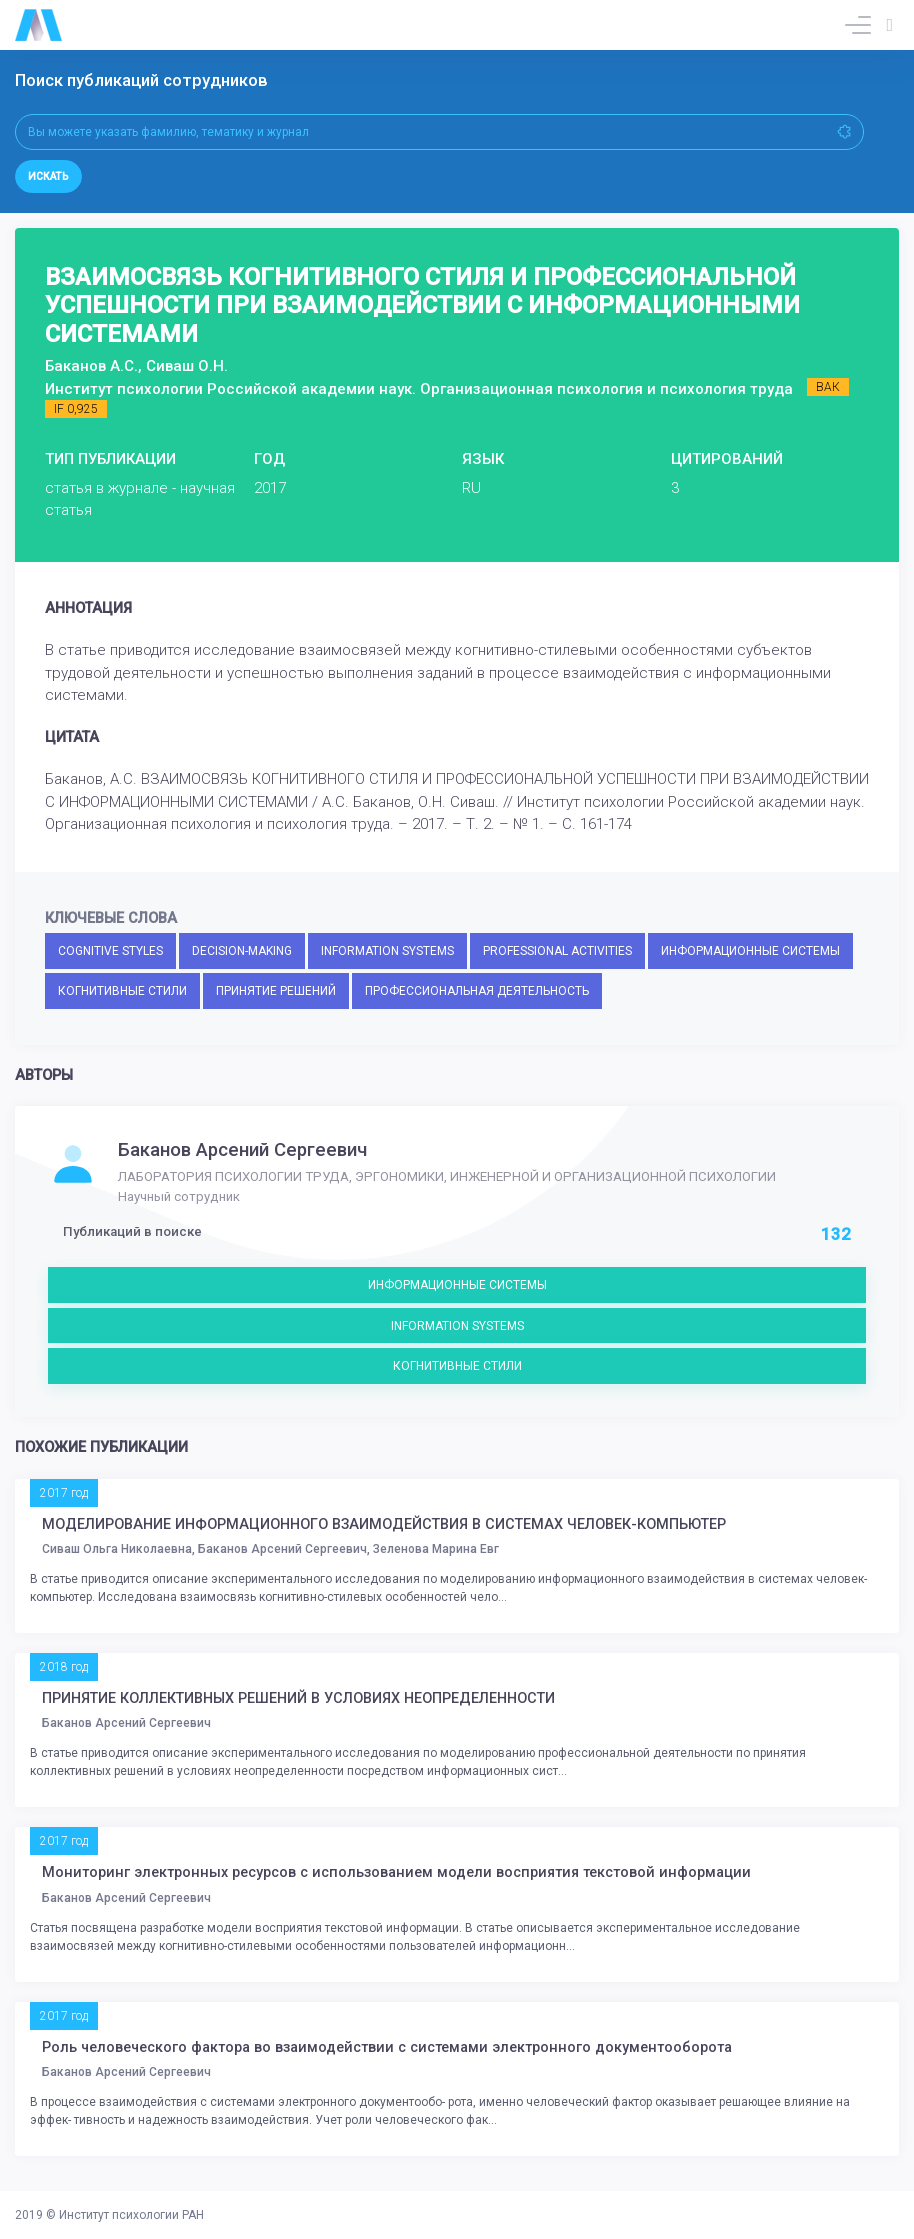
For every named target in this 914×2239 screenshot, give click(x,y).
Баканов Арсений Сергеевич (242, 1150)
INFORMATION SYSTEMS (387, 951)
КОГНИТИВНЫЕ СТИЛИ (122, 991)
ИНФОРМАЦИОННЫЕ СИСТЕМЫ (750, 951)
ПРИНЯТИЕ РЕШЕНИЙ (276, 991)
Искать (48, 176)
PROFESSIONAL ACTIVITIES (557, 951)
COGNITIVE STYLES (110, 951)
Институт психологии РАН (131, 2215)
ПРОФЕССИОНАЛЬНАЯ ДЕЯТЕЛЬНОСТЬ (477, 991)
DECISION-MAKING (242, 951)
